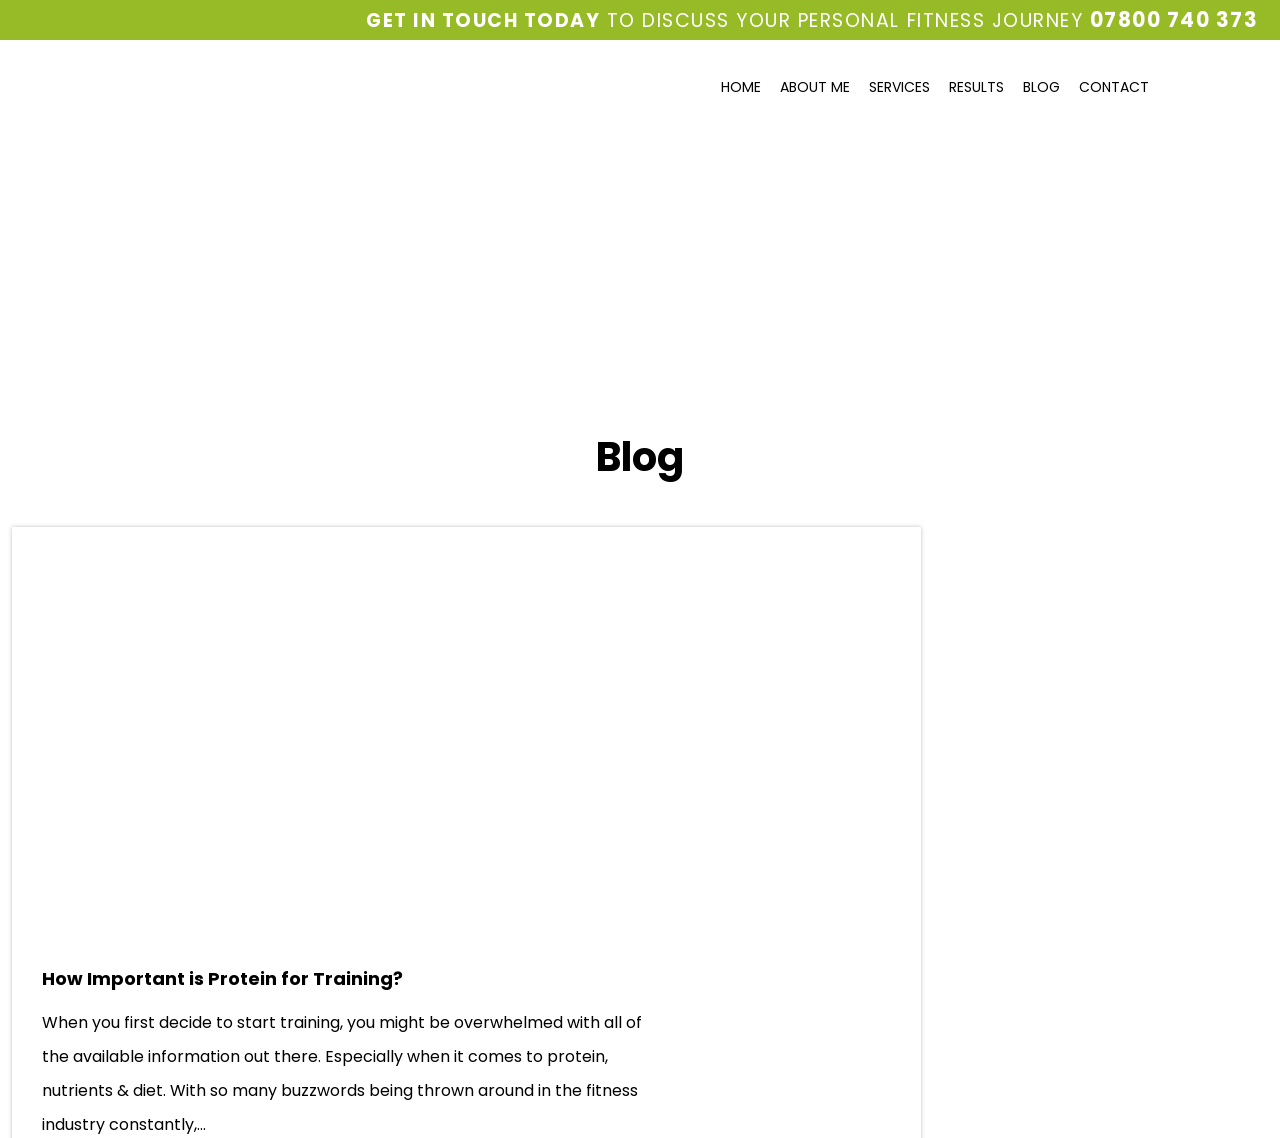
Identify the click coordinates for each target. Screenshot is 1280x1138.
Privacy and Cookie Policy (88, 1055)
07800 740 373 (1179, 19)
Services (899, 86)
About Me (815, 86)
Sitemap (201, 1055)
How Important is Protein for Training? (483, 567)
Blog (1041, 86)
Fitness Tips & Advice (982, 620)
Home (741, 86)
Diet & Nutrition (959, 584)
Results (976, 86)
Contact (1114, 86)
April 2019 (936, 779)
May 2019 (935, 743)
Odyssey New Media (772, 1100)
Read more (556, 831)
